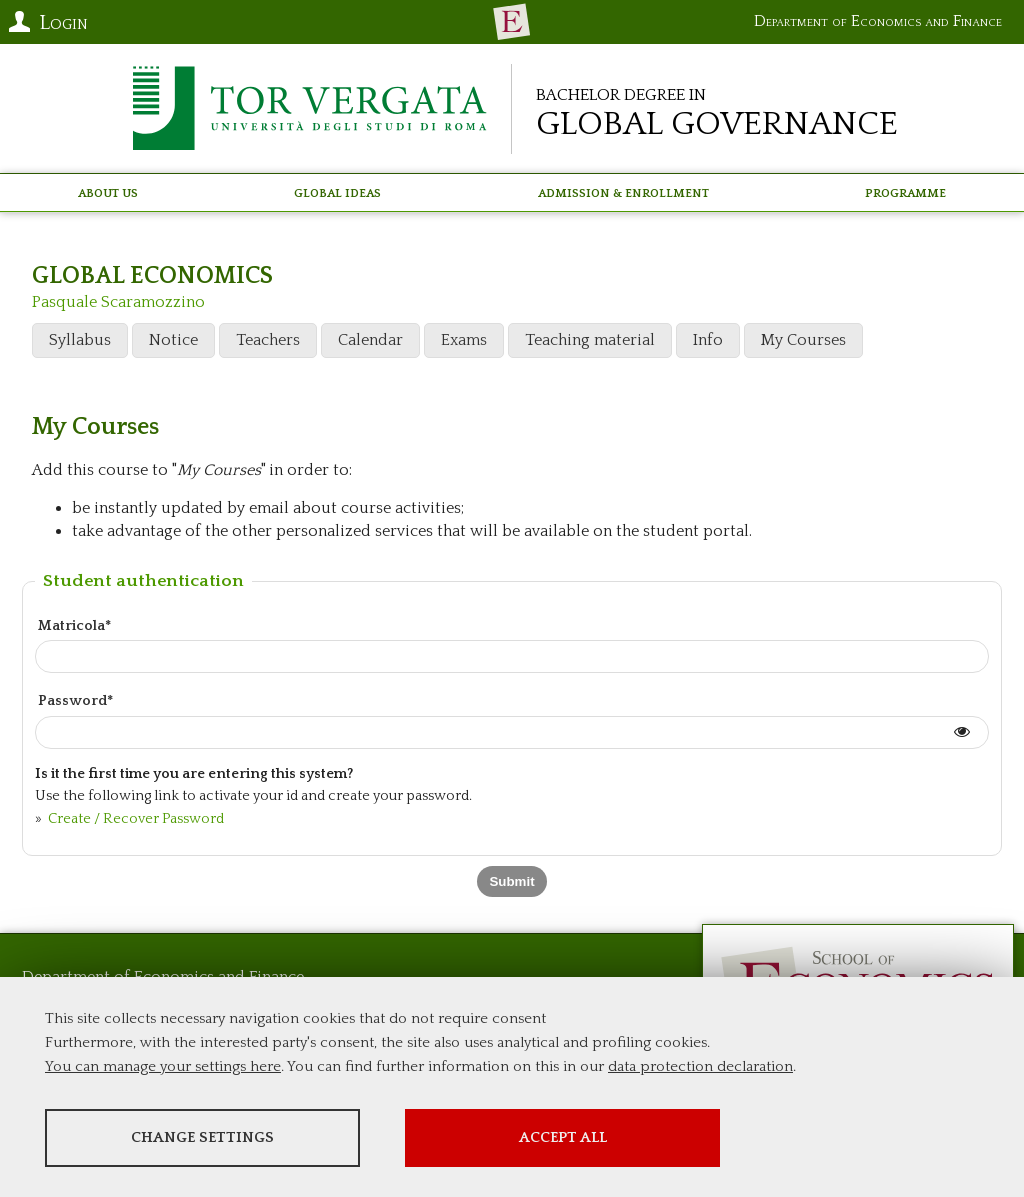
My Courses (803, 340)
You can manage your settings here (163, 1066)
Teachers (268, 340)
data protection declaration (700, 1066)
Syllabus (80, 340)
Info (708, 340)
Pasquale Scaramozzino (118, 302)
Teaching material (590, 340)
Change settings (202, 1137)
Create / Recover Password (134, 819)
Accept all (563, 1137)
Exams (464, 340)
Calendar (370, 340)
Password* (75, 701)
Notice (173, 340)
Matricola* (74, 626)
